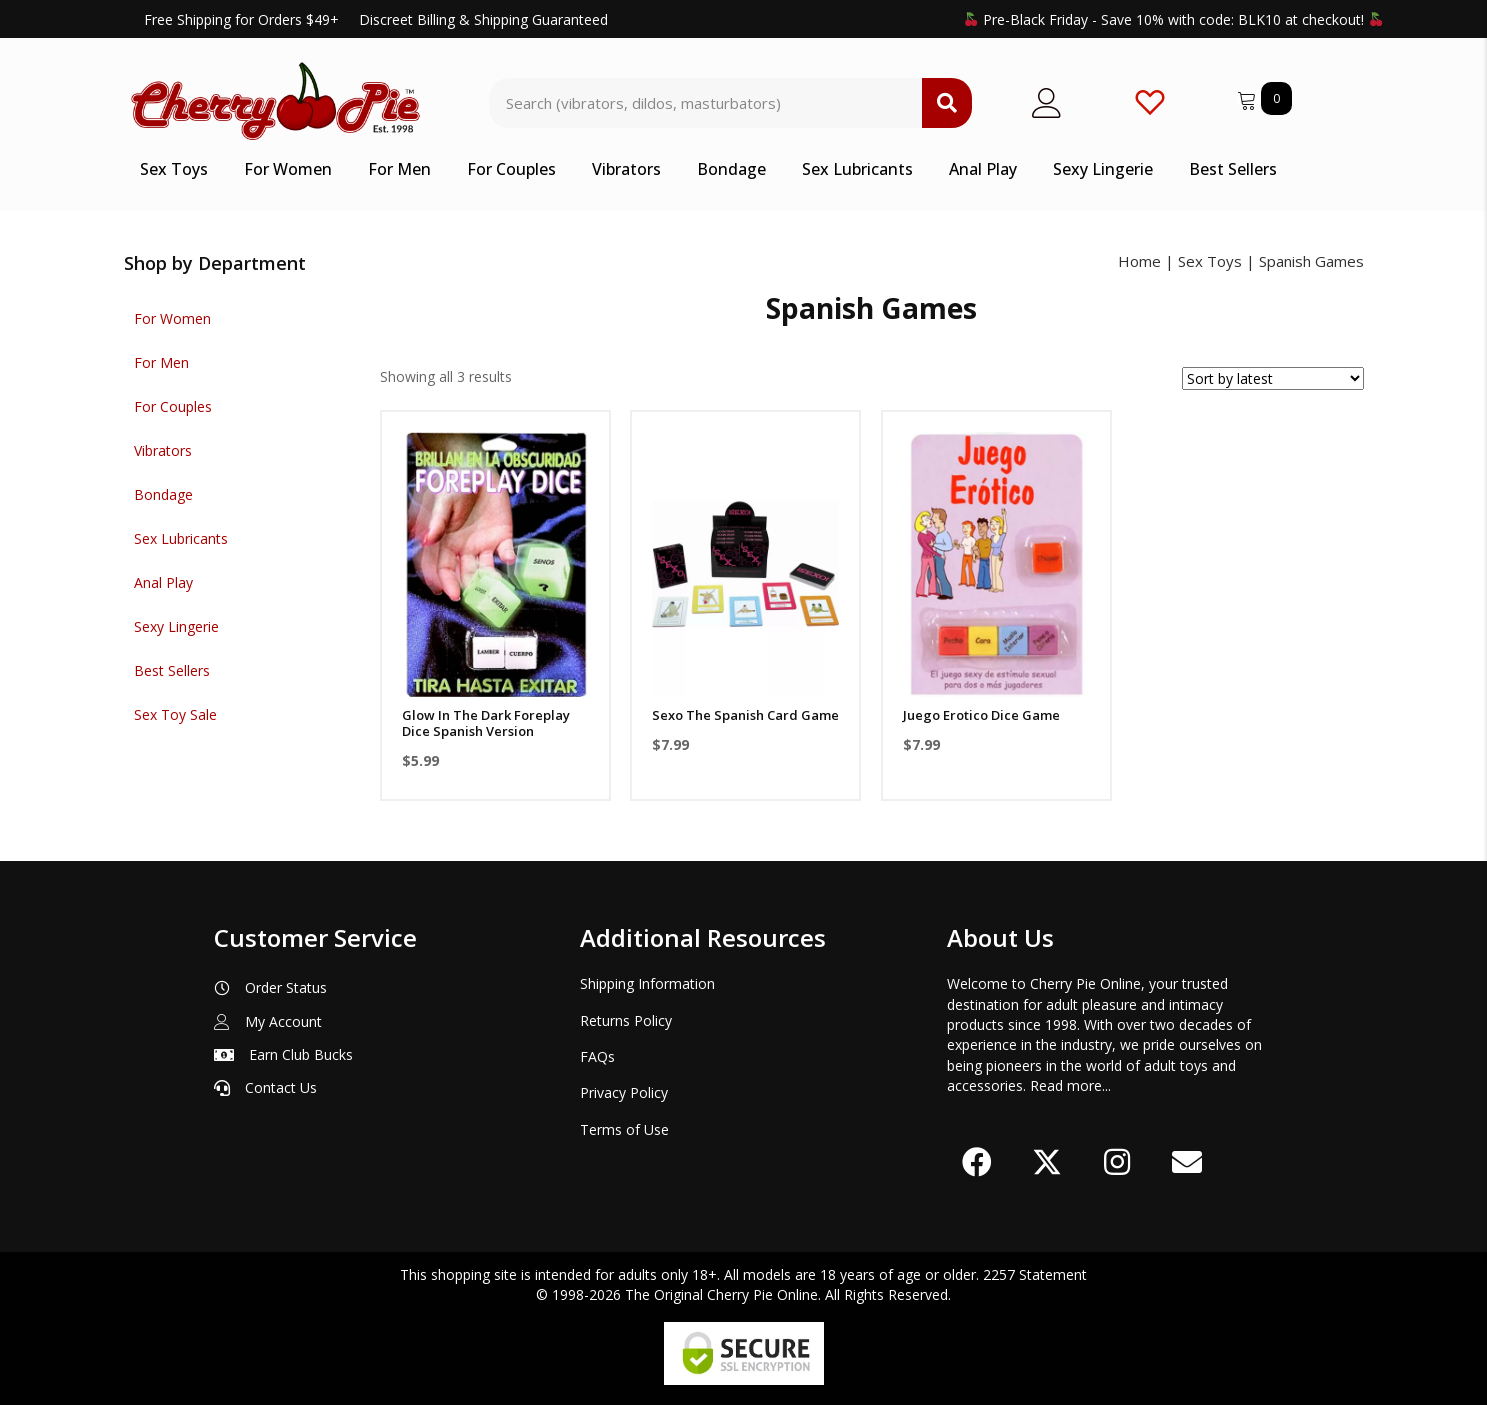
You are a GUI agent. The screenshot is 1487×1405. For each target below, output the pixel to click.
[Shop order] (1273, 378)
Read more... (1070, 1085)
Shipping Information (647, 983)
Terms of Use (624, 1129)
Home (1139, 261)
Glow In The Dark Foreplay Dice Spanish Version (486, 723)
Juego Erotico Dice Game (981, 715)
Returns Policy (626, 1020)
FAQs (597, 1056)
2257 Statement (1035, 1274)
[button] (977, 1162)
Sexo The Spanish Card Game (745, 715)
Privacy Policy (624, 1092)
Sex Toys (1210, 261)
